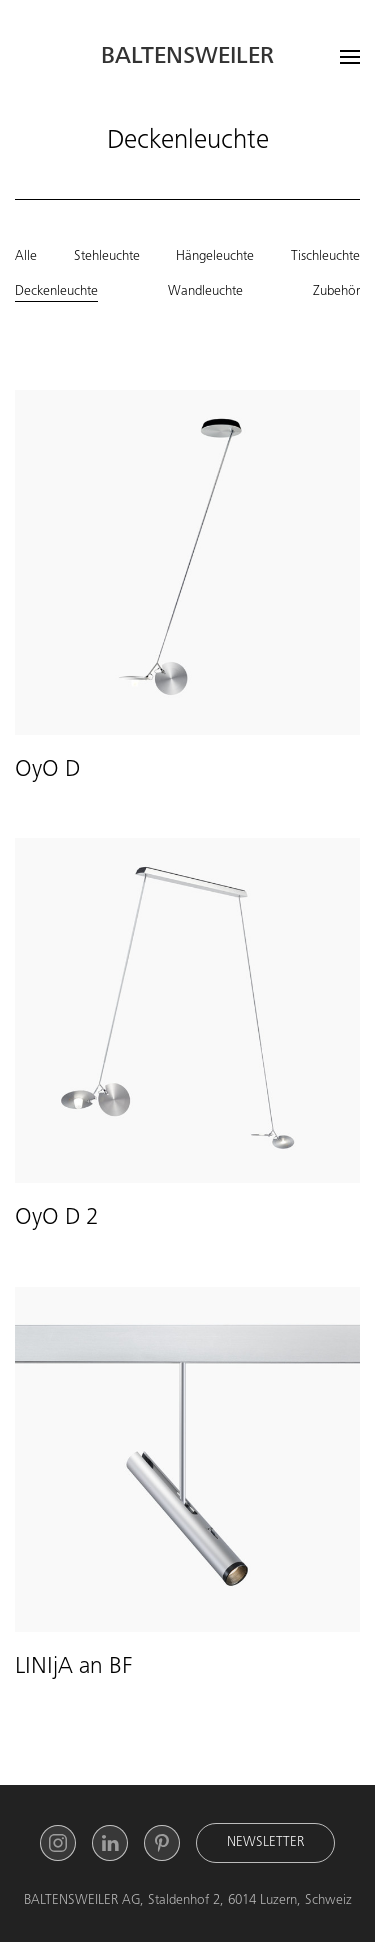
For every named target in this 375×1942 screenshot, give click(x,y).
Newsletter (265, 1843)
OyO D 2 (57, 1219)
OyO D (47, 771)
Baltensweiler (187, 58)
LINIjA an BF (73, 1668)
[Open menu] (350, 57)
